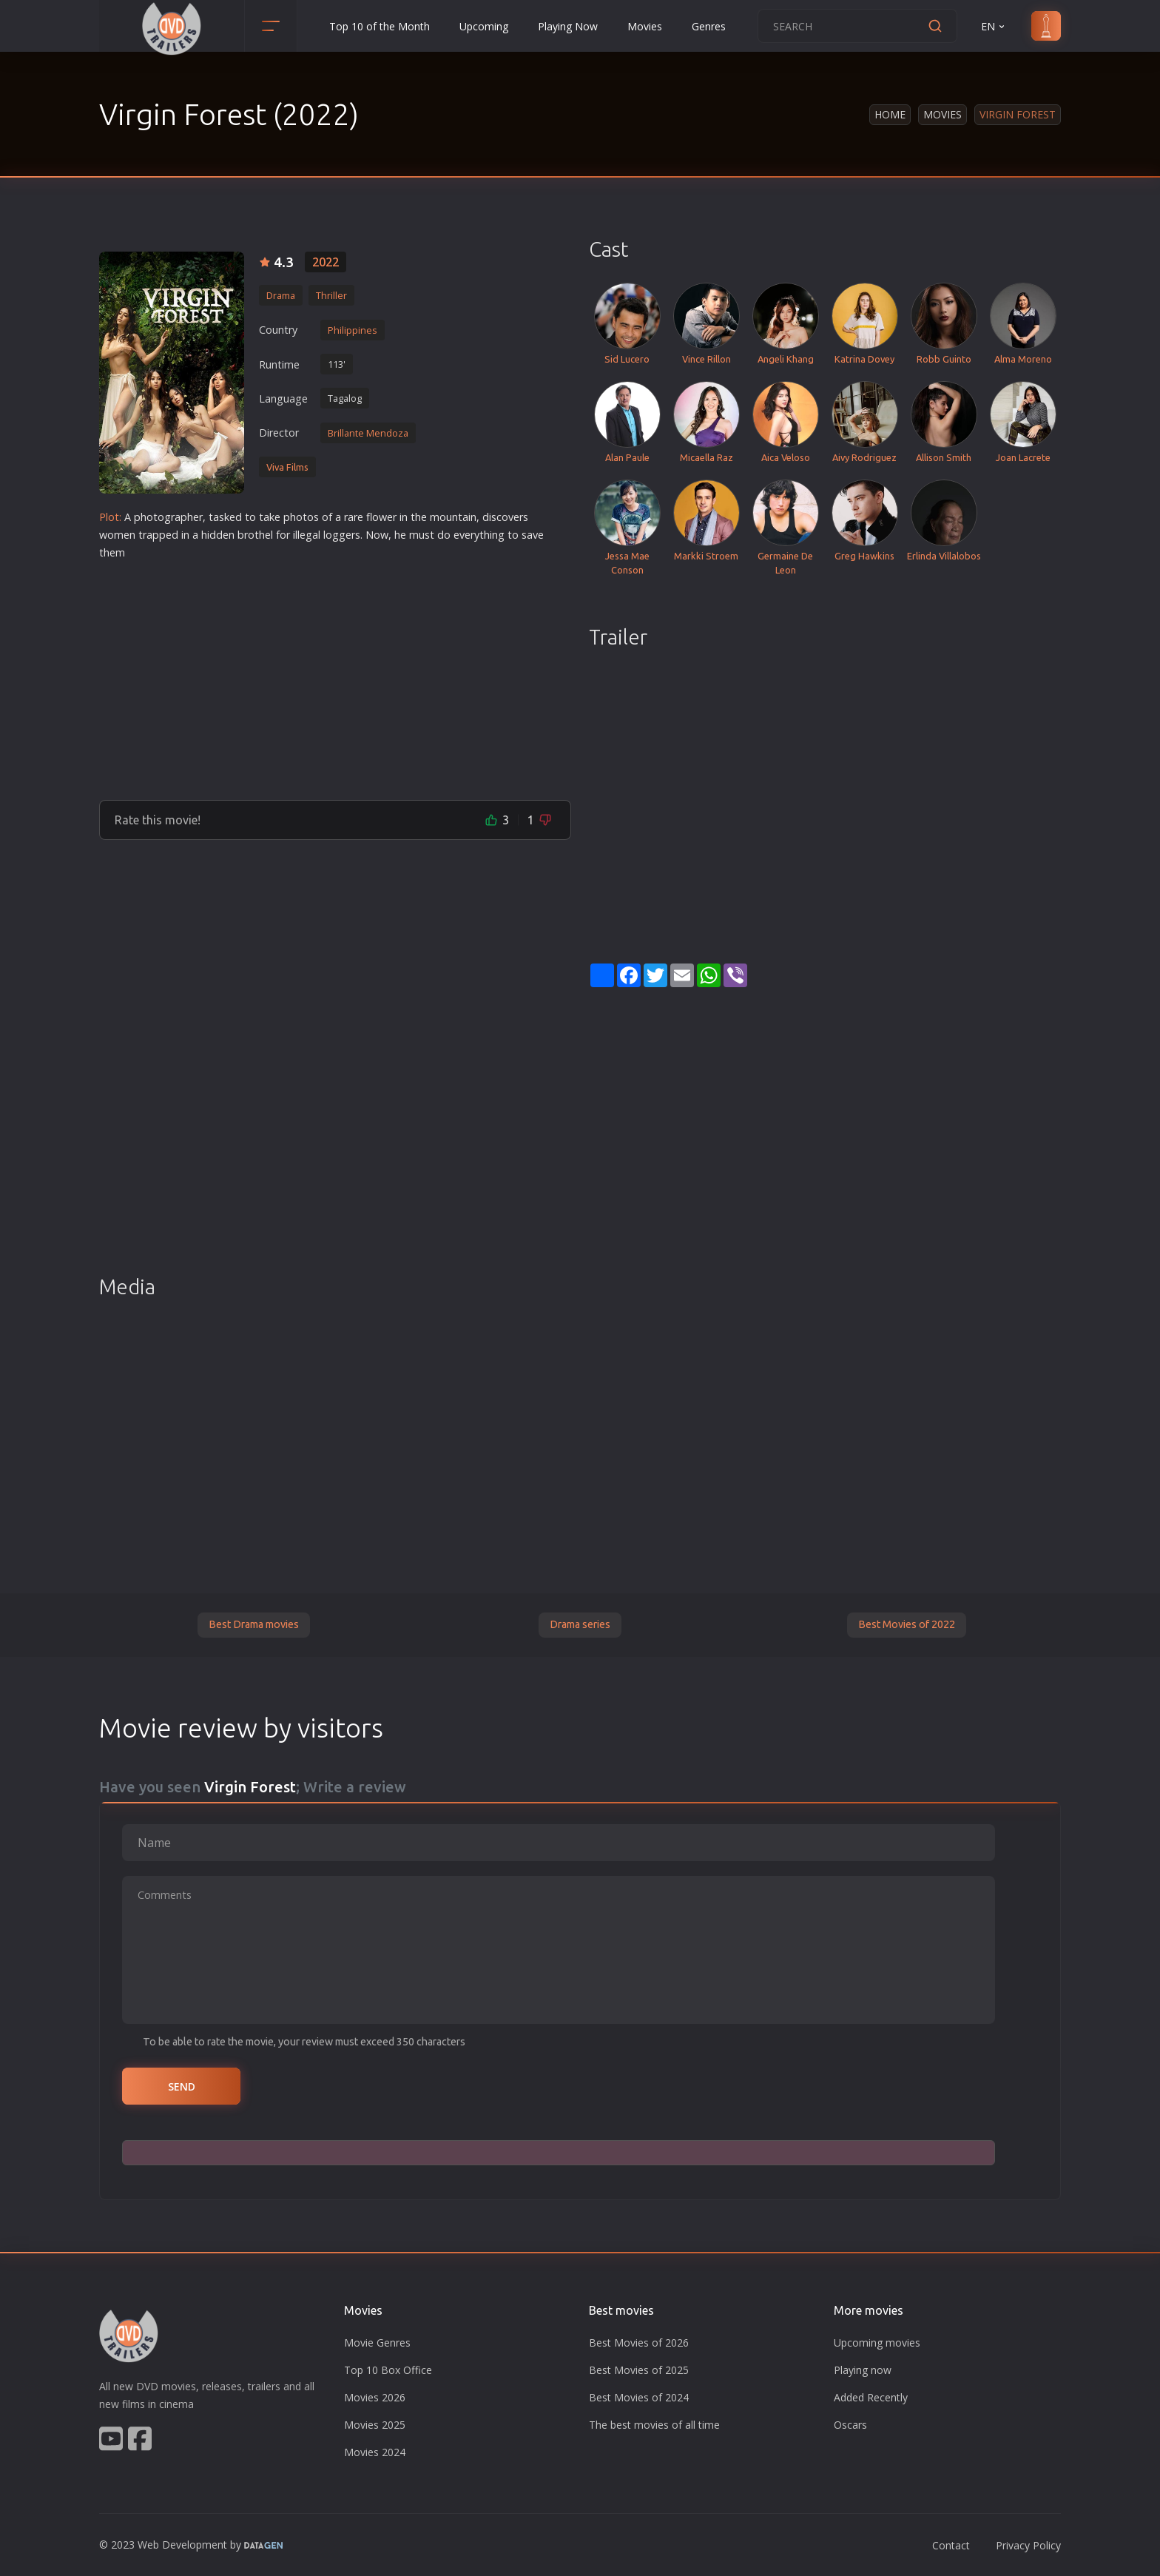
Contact (951, 2545)
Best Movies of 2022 (906, 1624)
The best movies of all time (654, 2425)
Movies (644, 26)
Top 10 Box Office (388, 2370)
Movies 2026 (374, 2397)
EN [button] (994, 26)
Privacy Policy (1028, 2545)
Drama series (580, 1624)
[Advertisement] (335, 674)
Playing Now (568, 26)
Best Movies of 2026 (639, 2342)
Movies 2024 (374, 2452)
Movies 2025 (374, 2425)
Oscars (850, 2425)
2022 (325, 262)
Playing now (862, 2370)
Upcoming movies (877, 2342)
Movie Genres (377, 2342)
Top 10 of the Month (379, 26)
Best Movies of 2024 (639, 2397)
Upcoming (483, 26)
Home (890, 114)
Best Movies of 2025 (639, 2370)
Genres (709, 26)
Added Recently (871, 2397)
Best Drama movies (254, 1624)
